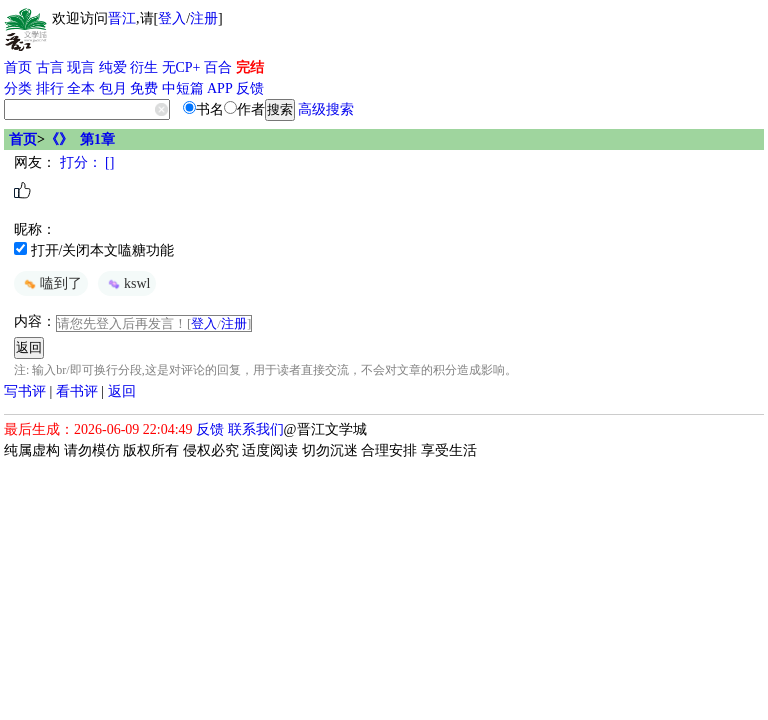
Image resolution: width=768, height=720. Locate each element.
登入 (172, 18)
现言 (81, 67)
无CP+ (181, 67)
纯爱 (113, 67)
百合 (218, 67)
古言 (50, 67)
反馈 (250, 88)
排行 (50, 88)
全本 (81, 88)
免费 (144, 88)
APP (220, 88)
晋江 (122, 18)
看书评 (77, 391)
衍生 (144, 67)
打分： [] (85, 162)
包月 (113, 88)
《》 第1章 (80, 139)
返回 (122, 391)
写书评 (25, 391)
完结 (250, 67)
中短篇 (183, 88)
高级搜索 (326, 109)
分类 (18, 88)
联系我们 (256, 429)
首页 (18, 67)
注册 (204, 18)
